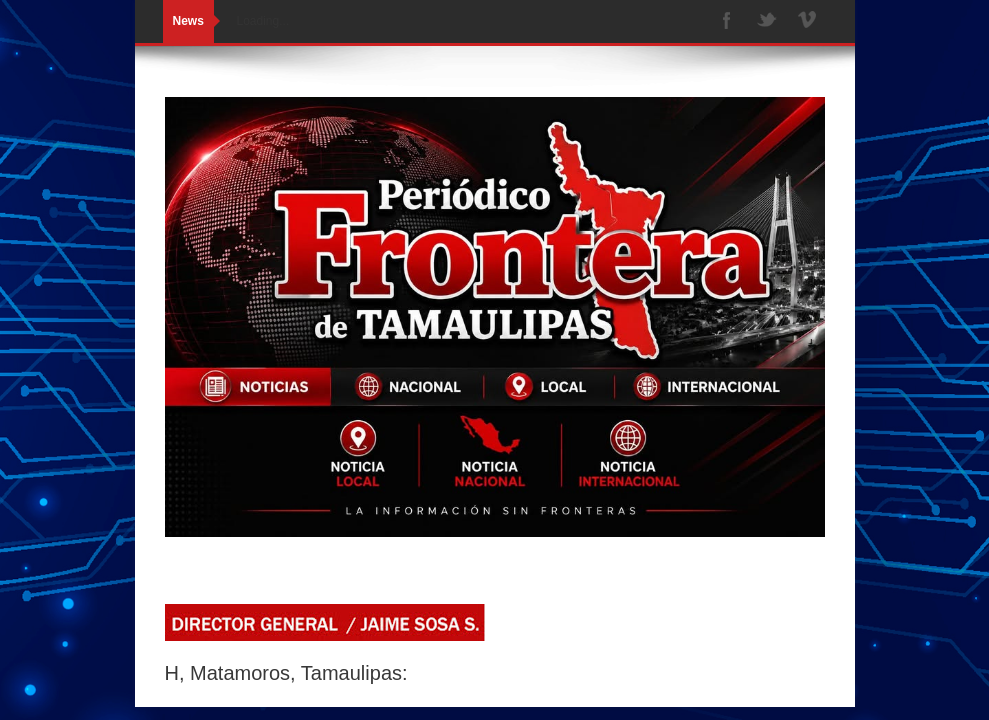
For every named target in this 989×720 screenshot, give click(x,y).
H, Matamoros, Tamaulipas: (286, 673)
